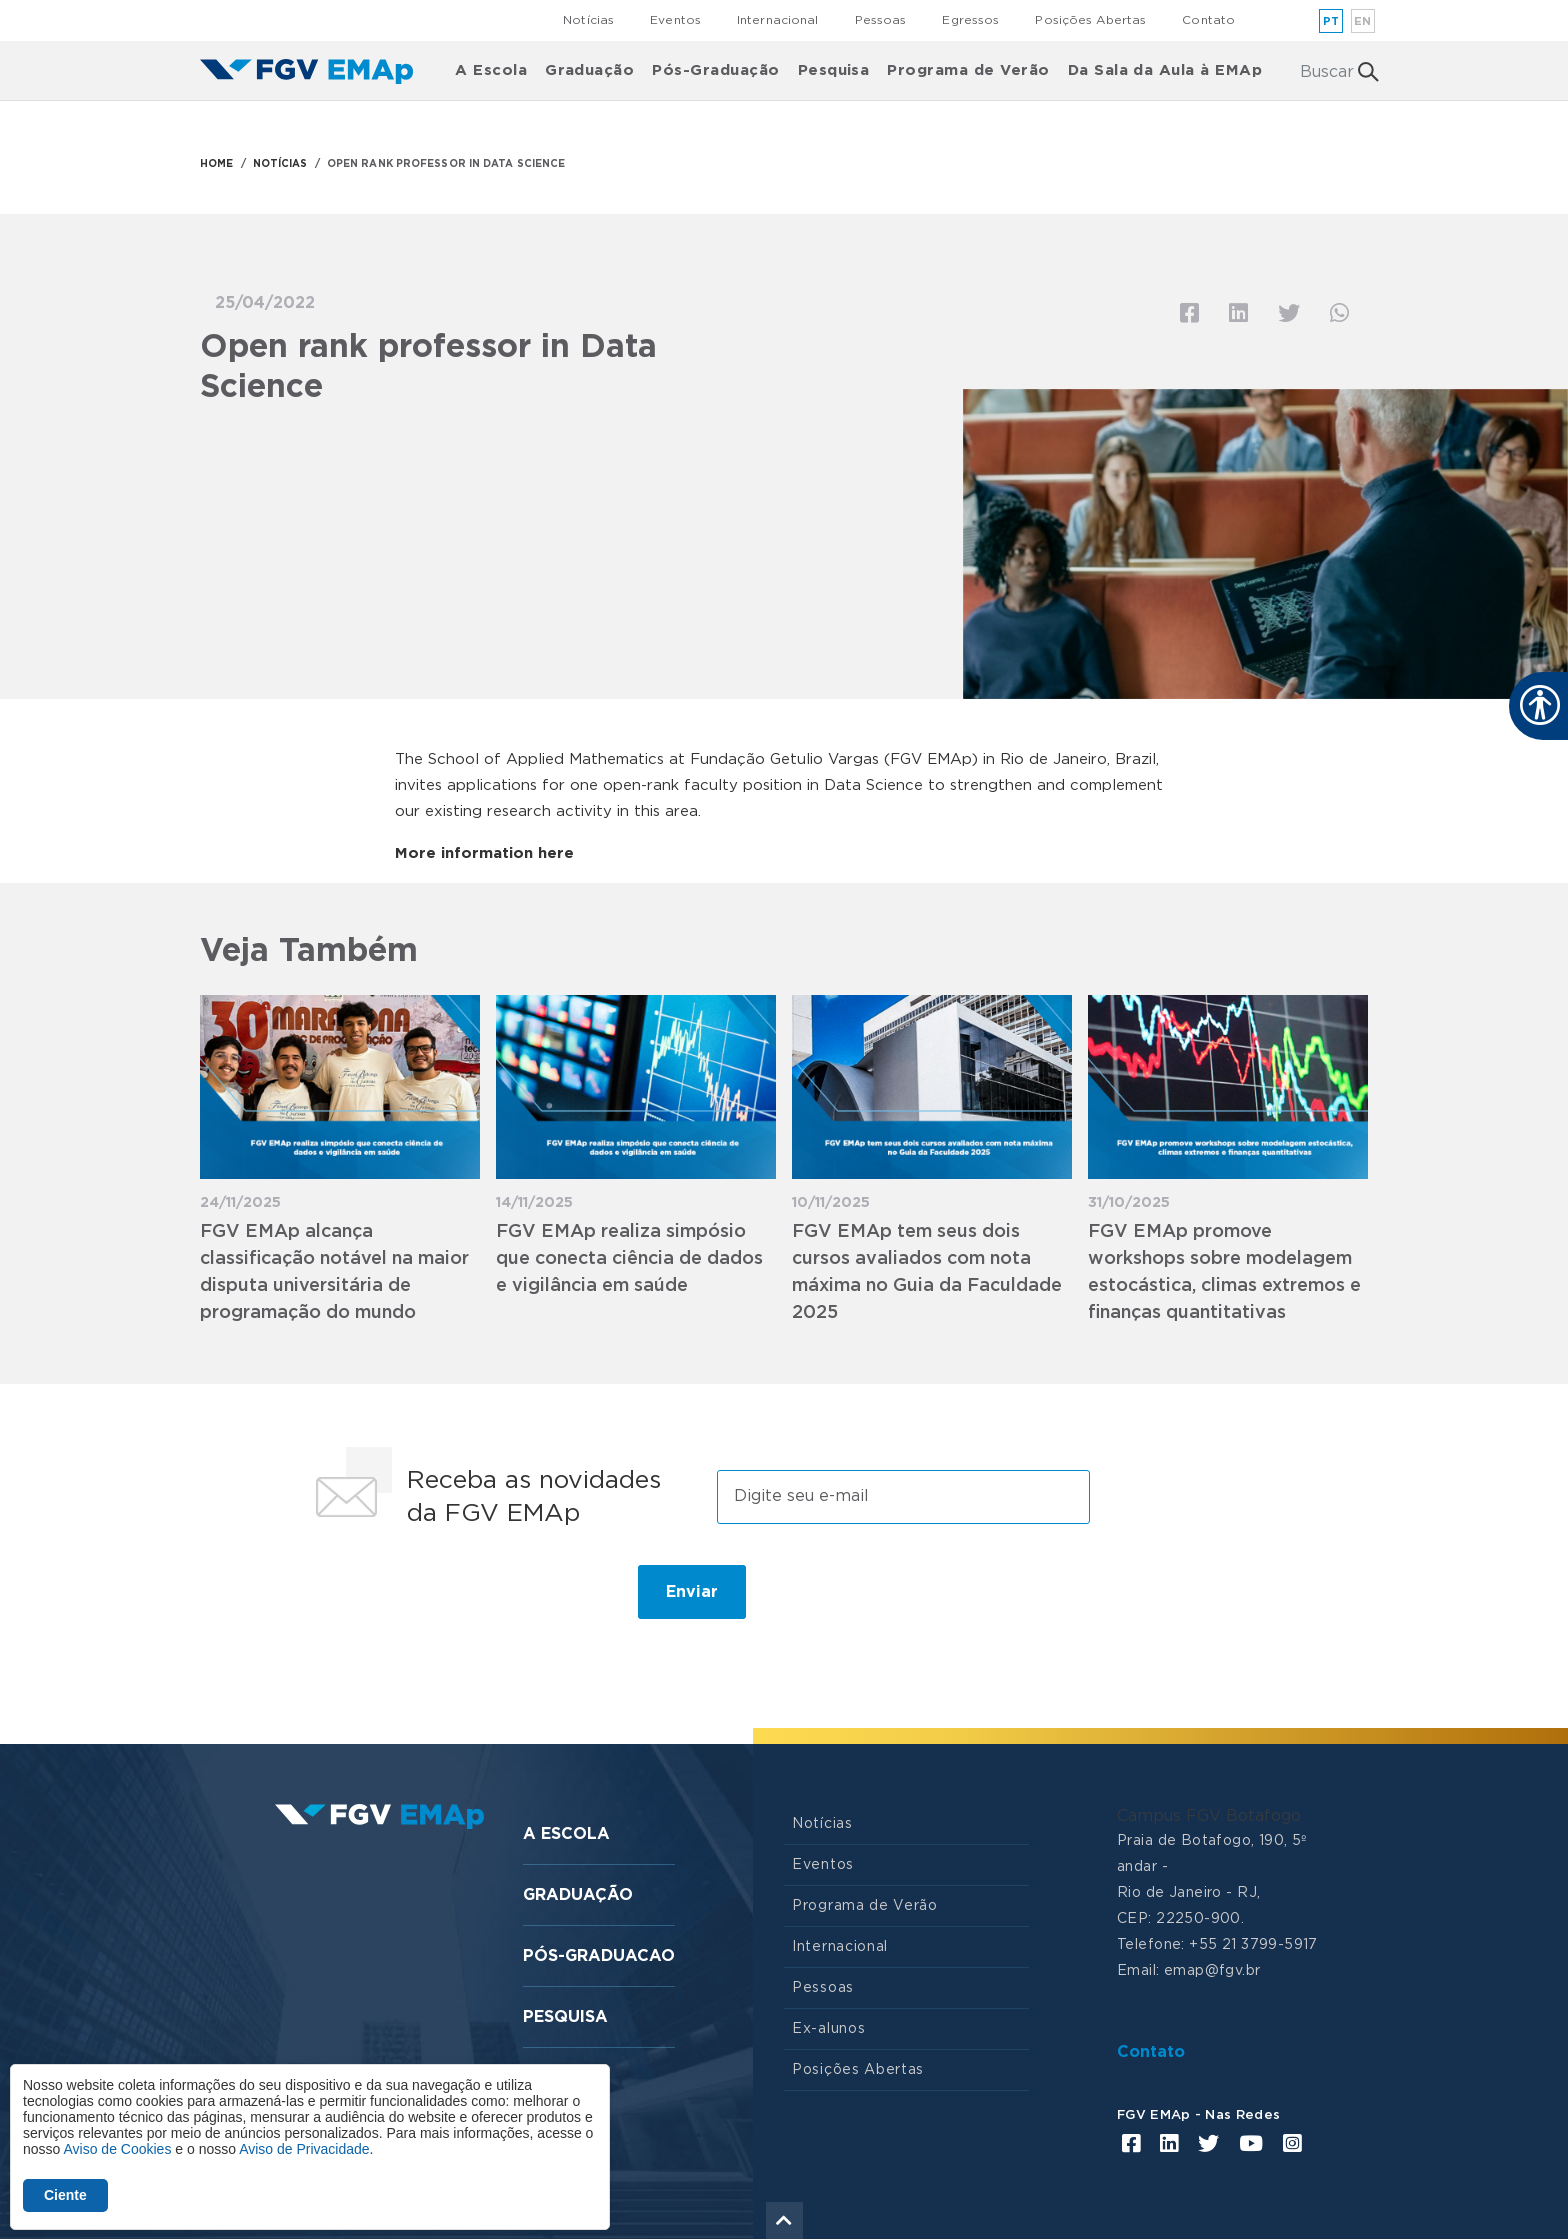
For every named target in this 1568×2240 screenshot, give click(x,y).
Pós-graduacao (599, 1956)
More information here (484, 853)
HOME (216, 164)
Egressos (970, 20)
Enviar (692, 1592)
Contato (1208, 20)
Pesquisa (834, 70)
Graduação (589, 70)
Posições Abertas (1090, 20)
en (1363, 21)
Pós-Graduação (715, 70)
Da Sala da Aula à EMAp (1165, 70)
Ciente (65, 2195)
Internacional (778, 20)
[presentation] (456, 1600)
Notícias (588, 20)
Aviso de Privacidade (304, 2149)
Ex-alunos (828, 2029)
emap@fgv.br (1212, 1971)
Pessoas (881, 20)
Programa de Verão (968, 70)
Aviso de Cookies (117, 2149)
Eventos (675, 20)
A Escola (491, 70)
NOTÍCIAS (280, 164)
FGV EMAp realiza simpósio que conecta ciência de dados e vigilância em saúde (629, 1259)
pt (1331, 21)
